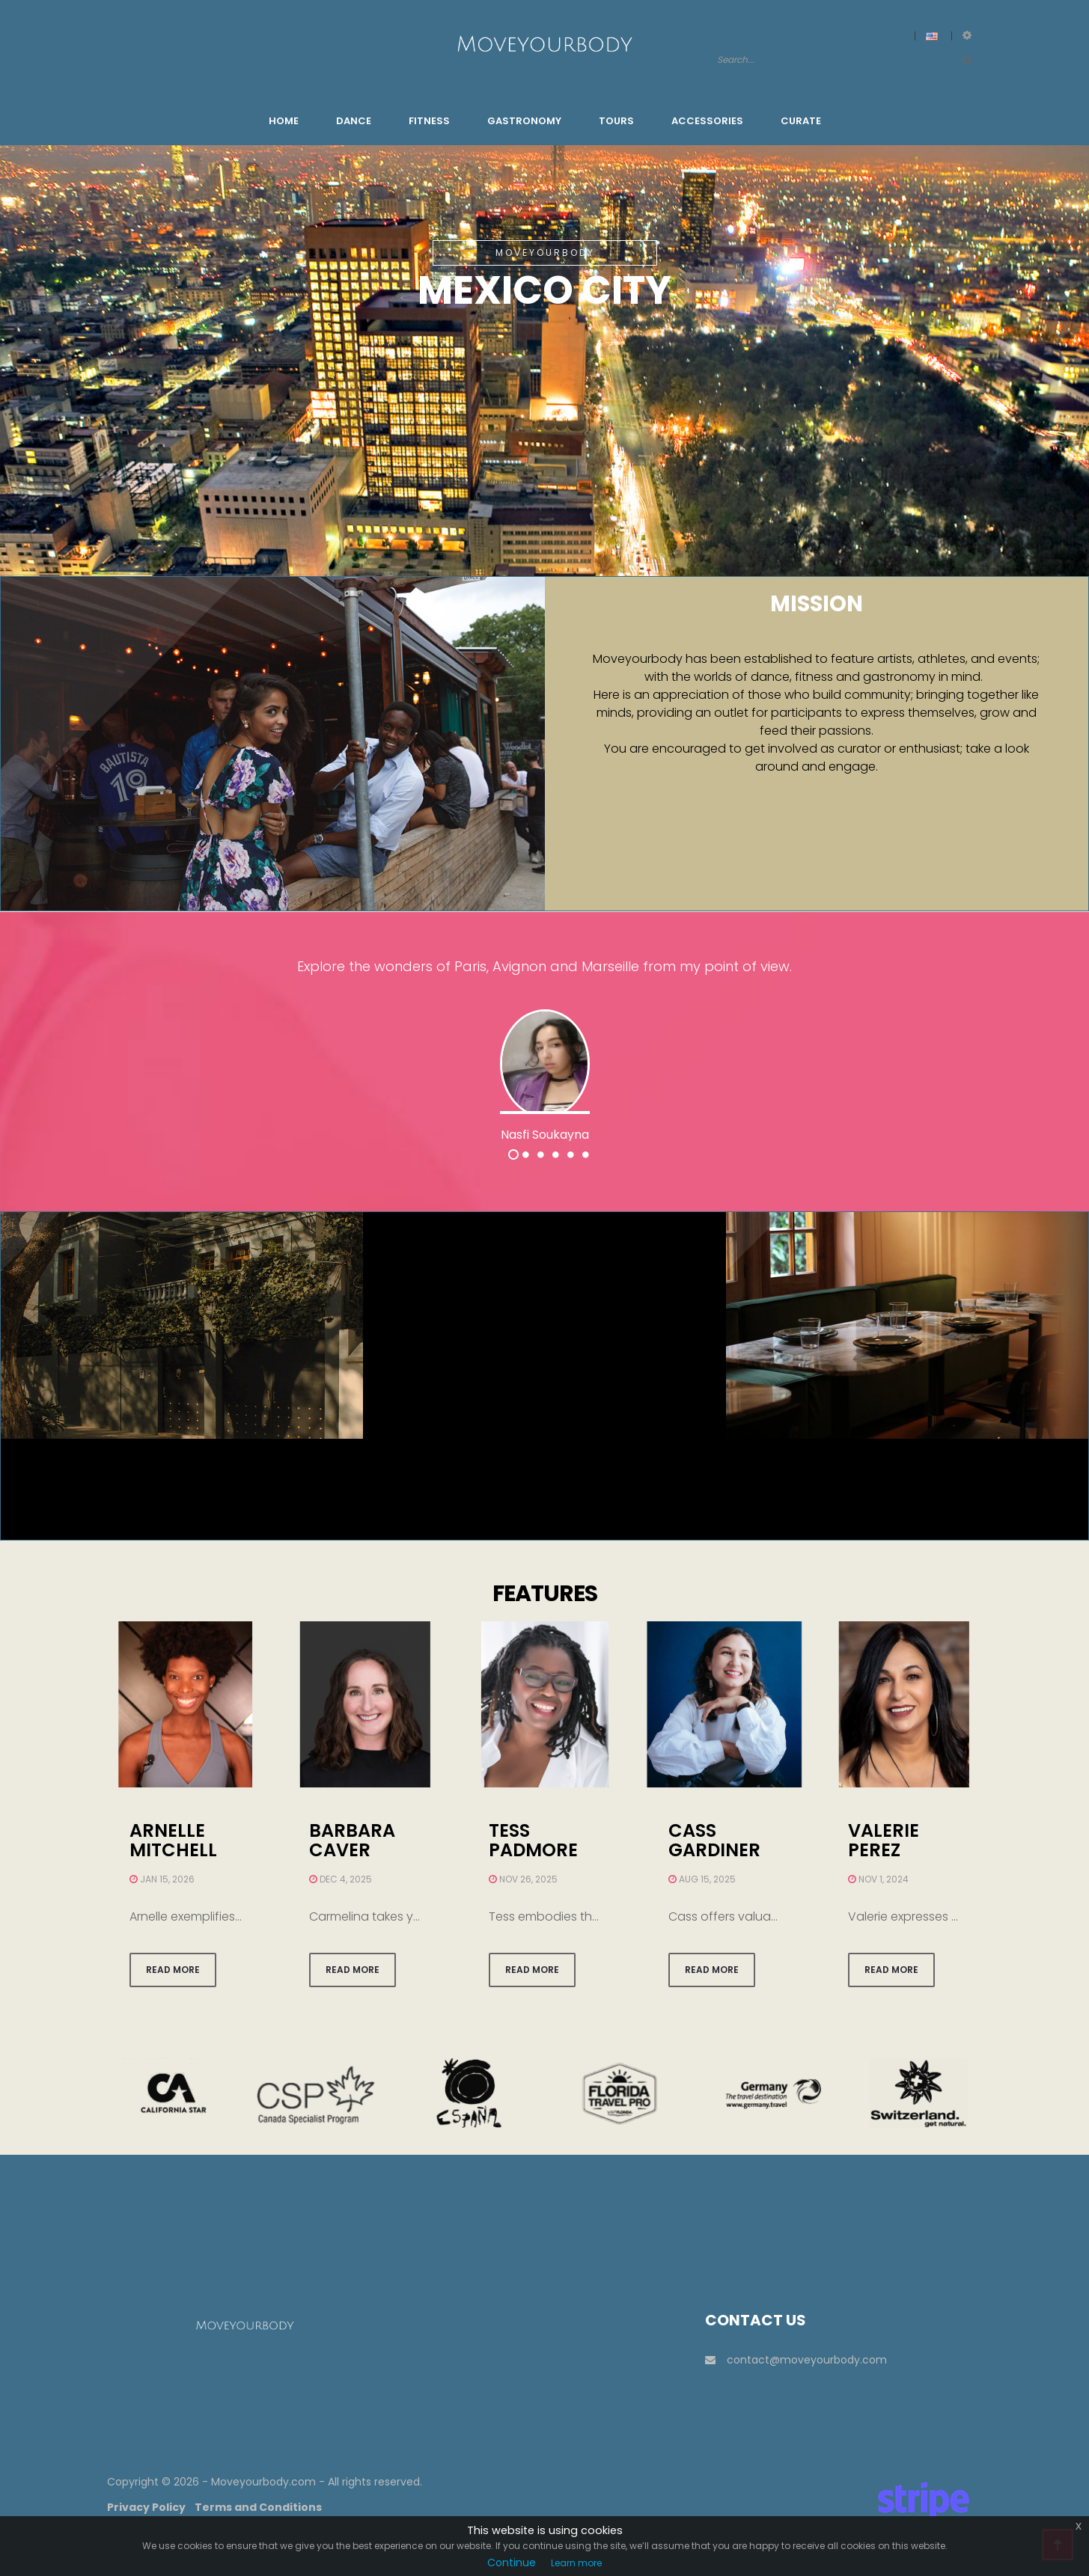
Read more (173, 1969)
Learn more (576, 2563)
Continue (511, 2562)
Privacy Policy (146, 2507)
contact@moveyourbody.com (796, 2359)
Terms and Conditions (258, 2507)
